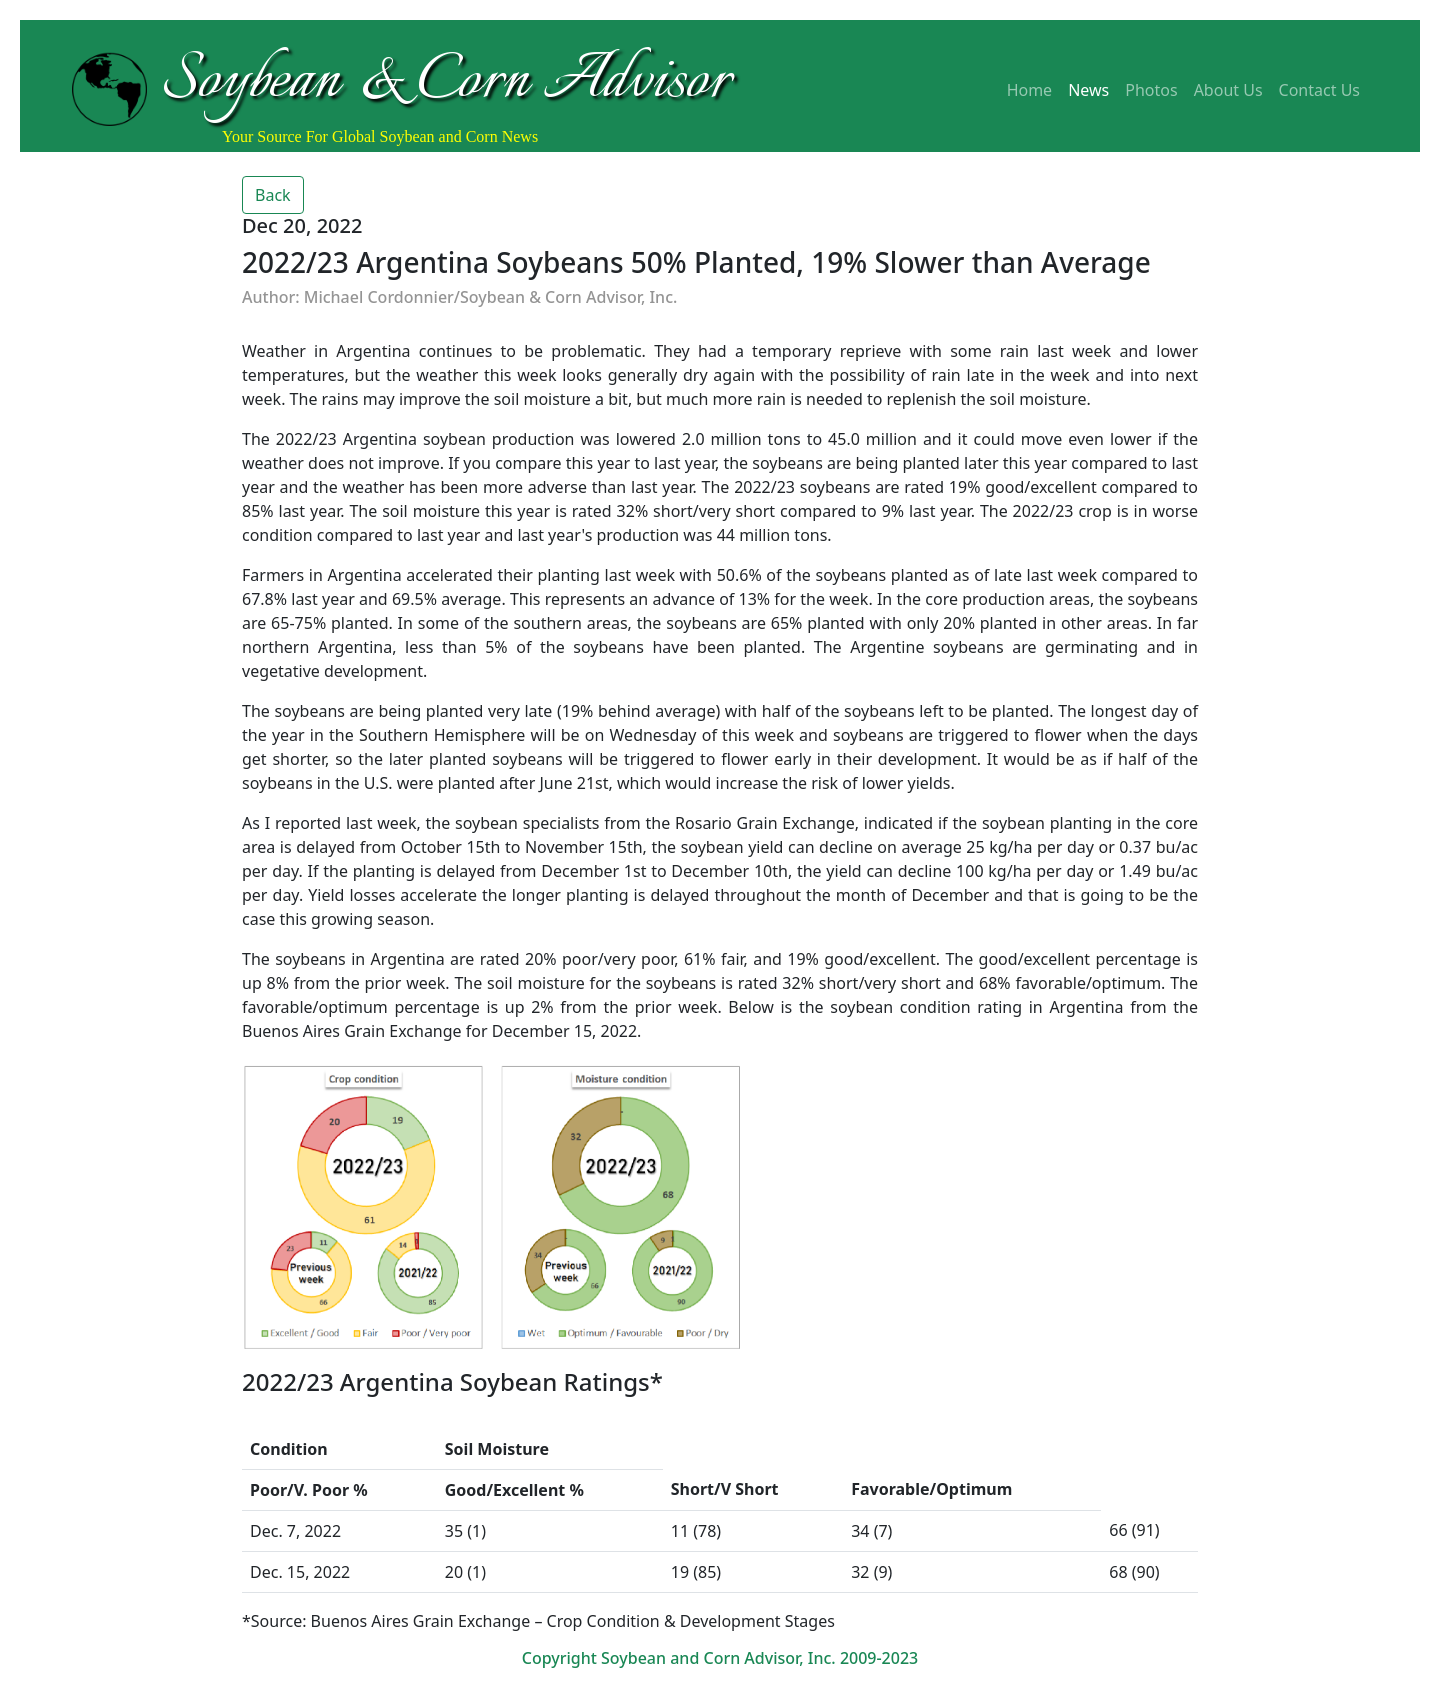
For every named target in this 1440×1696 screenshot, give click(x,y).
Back (273, 195)
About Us (1228, 90)
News (1088, 90)
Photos (1151, 90)
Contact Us (1319, 90)
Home (1030, 90)
